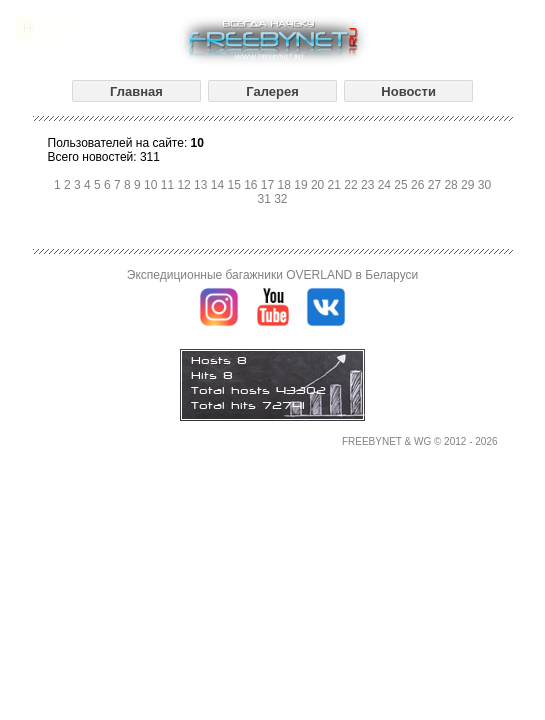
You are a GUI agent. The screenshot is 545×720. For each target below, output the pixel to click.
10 (152, 185)
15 (235, 185)
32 (280, 199)
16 (252, 185)
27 (436, 185)
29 (469, 185)
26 (419, 185)
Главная (136, 91)
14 (219, 185)
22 (352, 185)
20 (319, 185)
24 (386, 185)
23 (369, 185)
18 (286, 185)
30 (484, 185)
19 (302, 185)
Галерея (272, 91)
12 (185, 185)
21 (336, 185)
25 (402, 185)
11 (169, 185)
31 (265, 199)
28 (452, 185)
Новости (408, 91)
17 (269, 185)
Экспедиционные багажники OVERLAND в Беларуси (272, 275)
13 (202, 185)
